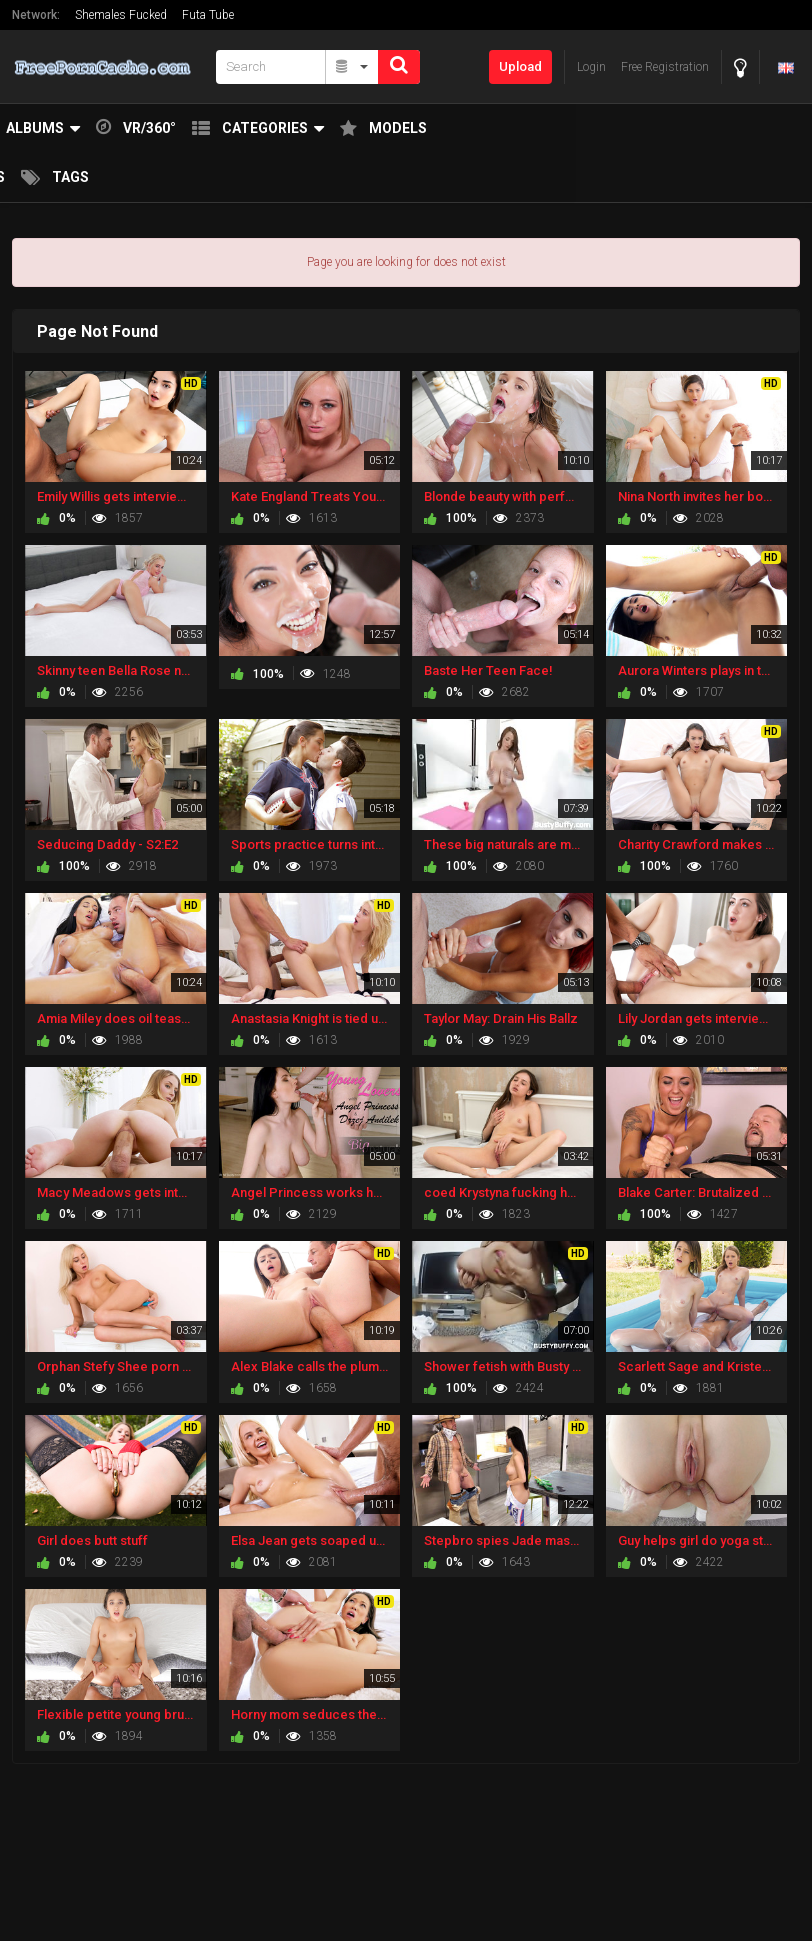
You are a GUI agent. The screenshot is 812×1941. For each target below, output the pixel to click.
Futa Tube (208, 15)
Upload (520, 66)
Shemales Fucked (121, 15)
